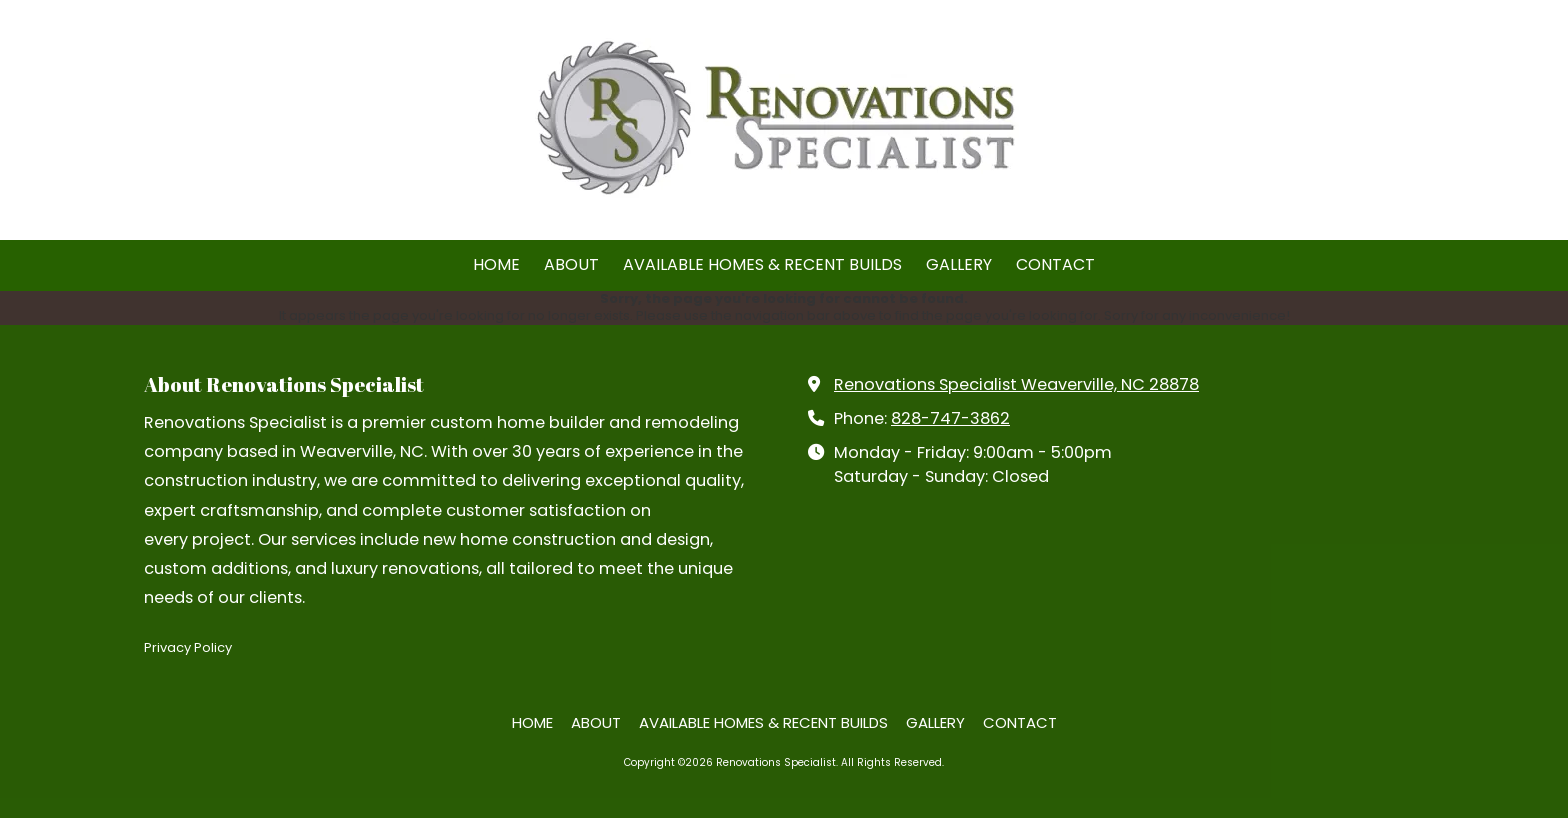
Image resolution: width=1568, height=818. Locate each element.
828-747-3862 (950, 418)
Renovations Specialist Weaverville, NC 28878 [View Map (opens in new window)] (1016, 384)
